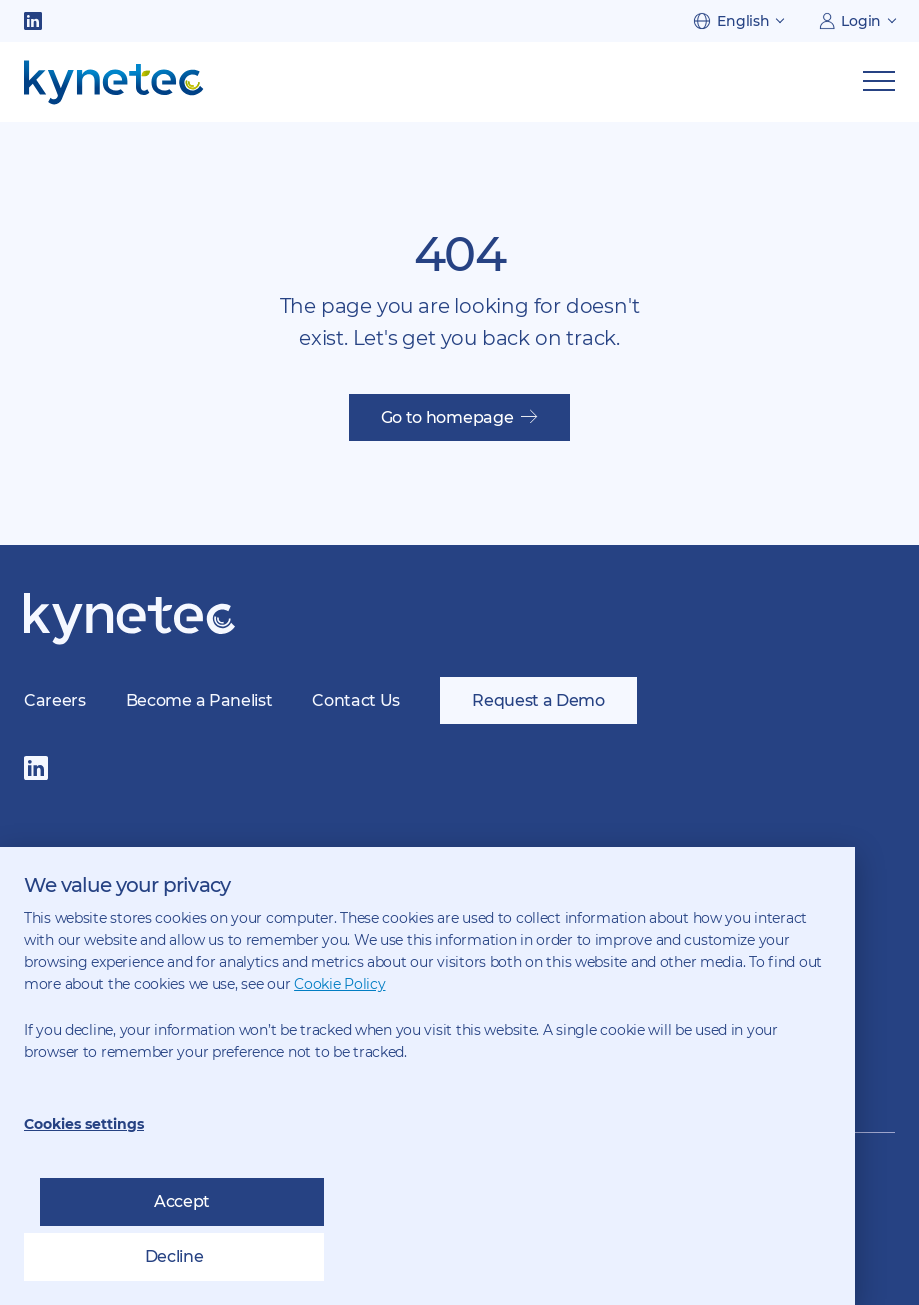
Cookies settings (84, 1124)
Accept (182, 1201)
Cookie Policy (339, 984)
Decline (174, 1256)
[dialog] (427, 1076)
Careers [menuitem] (55, 700)
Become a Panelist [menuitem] (199, 700)
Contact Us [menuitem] (356, 700)
